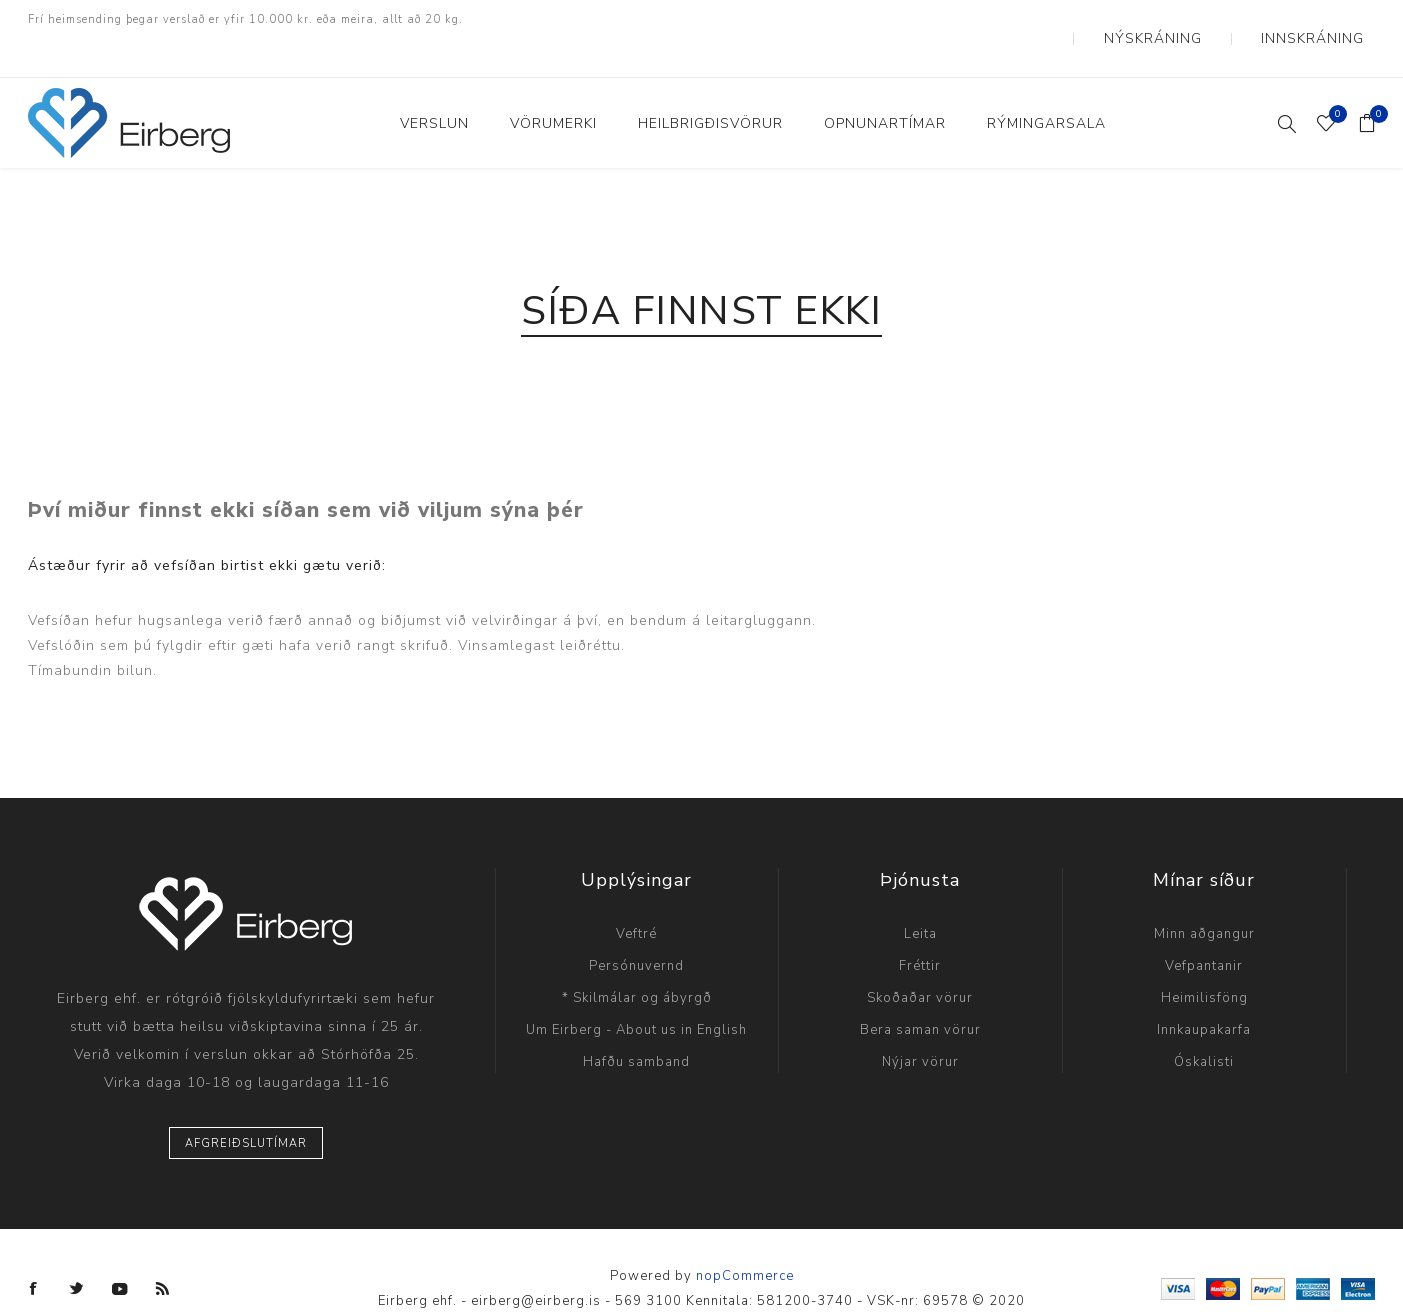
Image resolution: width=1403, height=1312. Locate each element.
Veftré (636, 897)
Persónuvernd (636, 929)
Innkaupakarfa (1204, 993)
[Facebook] (34, 1252)
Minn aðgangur (1204, 897)
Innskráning (1328, 20)
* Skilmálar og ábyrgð (637, 961)
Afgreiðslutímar (246, 1106)
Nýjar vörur (920, 1025)
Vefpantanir (1204, 929)
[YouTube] (120, 1252)
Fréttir (920, 929)
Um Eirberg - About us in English (636, 993)
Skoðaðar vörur (920, 961)
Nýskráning (1201, 20)
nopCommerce (745, 1239)
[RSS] (163, 1252)
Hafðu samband (636, 1025)
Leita (920, 897)
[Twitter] (77, 1252)
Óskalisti (1204, 1025)
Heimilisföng (1204, 961)
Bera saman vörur (920, 993)
